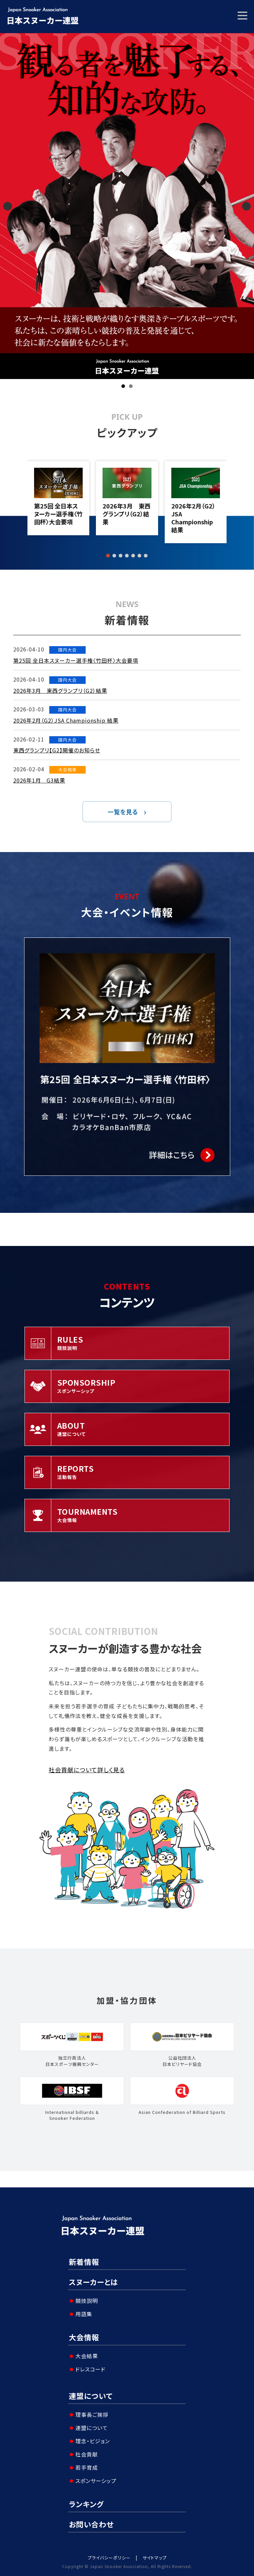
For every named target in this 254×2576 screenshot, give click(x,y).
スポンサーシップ (95, 2481)
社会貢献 (86, 2454)
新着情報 (84, 2261)
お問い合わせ (91, 2524)
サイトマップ (155, 2557)
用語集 (83, 2314)
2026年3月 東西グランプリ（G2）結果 (126, 514)
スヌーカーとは (93, 2281)
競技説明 (86, 2301)
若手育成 (86, 2467)
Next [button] (246, 206)
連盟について (90, 2395)
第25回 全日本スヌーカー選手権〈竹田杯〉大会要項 (58, 514)
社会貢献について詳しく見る (87, 1769)
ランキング (86, 2504)
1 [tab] (123, 386)
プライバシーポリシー (109, 2557)
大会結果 (86, 2356)
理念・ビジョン (92, 2441)
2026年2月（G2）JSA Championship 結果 (193, 518)
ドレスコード (90, 2369)
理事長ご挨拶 (91, 2414)
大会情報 (84, 2337)
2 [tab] (131, 386)
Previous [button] (7, 206)
